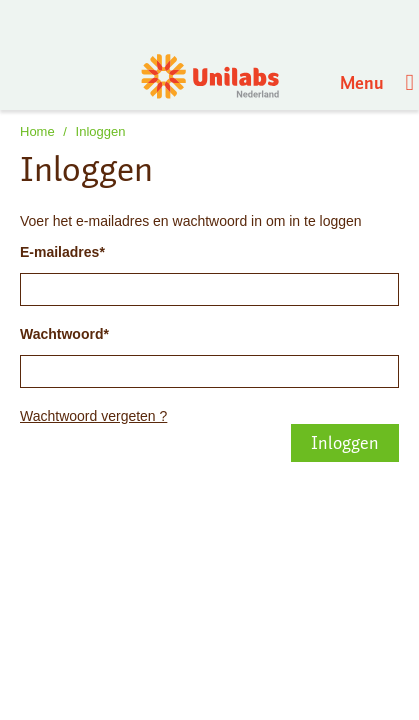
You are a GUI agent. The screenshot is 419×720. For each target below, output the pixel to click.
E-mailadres (59, 252)
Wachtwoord (61, 334)
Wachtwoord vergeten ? (93, 416)
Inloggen (101, 131)
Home (37, 131)
